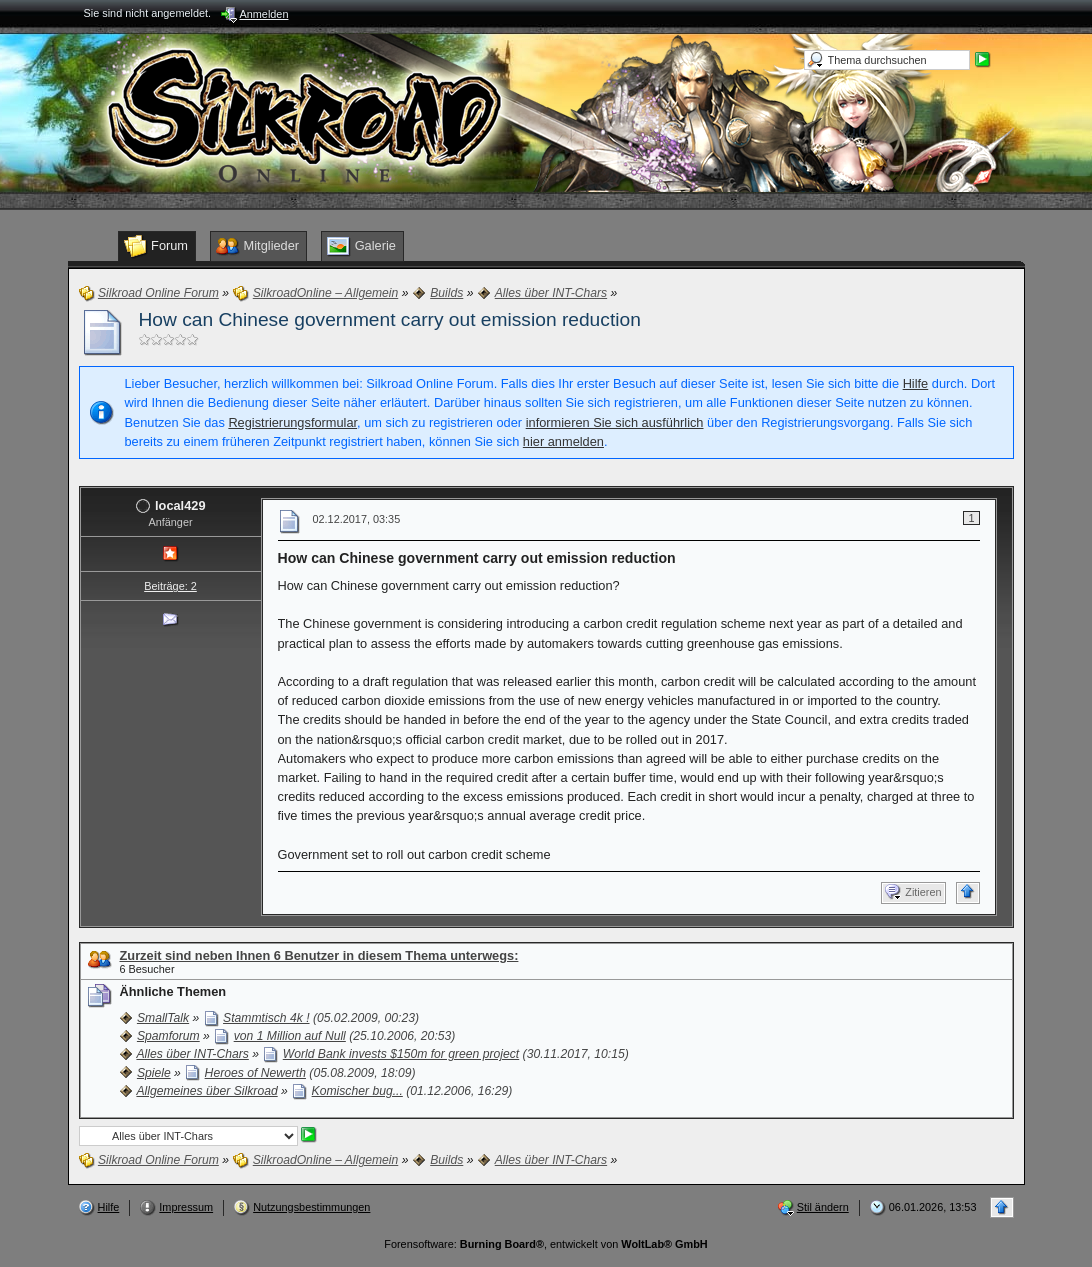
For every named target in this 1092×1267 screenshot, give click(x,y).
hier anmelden (563, 441)
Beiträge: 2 (170, 586)
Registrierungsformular (292, 422)
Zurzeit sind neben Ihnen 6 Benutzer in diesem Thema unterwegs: (319, 955)
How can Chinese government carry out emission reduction (390, 319)
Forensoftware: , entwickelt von (545, 1244)
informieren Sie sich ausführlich (615, 422)
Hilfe (916, 383)
